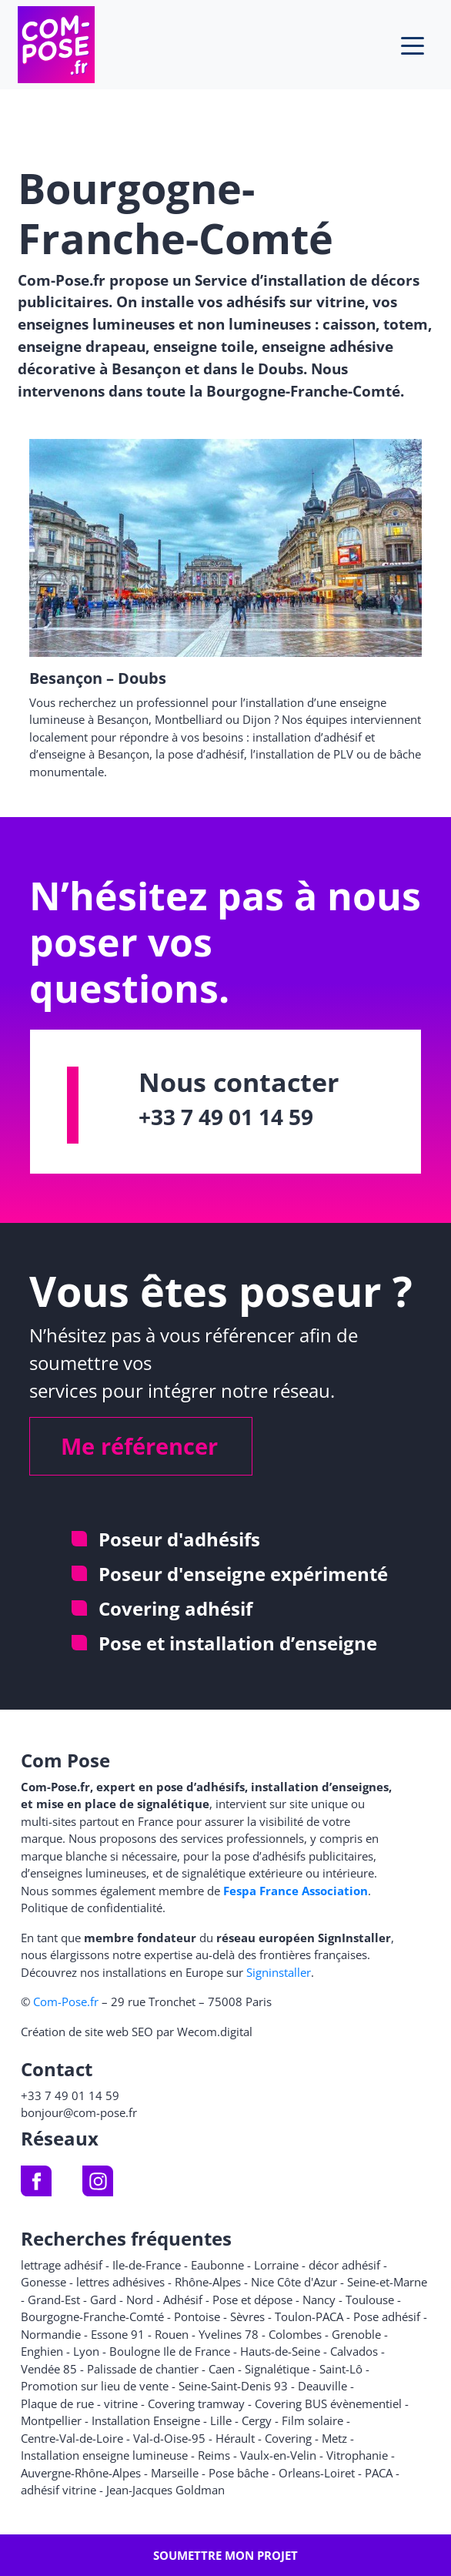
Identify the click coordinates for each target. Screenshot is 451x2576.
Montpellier (51, 2420)
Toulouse (370, 2299)
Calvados (354, 2351)
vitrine (121, 2403)
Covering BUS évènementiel (328, 2403)
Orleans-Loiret (317, 2473)
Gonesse (43, 2282)
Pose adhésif (386, 2316)
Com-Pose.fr (66, 2001)
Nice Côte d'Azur (294, 2282)
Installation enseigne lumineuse (104, 2455)
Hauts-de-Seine (280, 2351)
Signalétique (277, 2369)
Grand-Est (54, 2299)
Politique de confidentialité (91, 1907)
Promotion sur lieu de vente (95, 2385)
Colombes (295, 2334)
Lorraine (276, 2265)
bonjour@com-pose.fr (79, 2112)
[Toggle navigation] (412, 44)
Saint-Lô (340, 2369)
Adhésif (182, 2299)
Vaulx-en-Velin (278, 2455)
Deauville (322, 2385)
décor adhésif (344, 2265)
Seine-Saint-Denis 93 (233, 2385)
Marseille (175, 2473)
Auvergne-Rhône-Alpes (81, 2473)
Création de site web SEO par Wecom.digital (136, 2031)
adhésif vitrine (58, 2489)
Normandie (51, 2334)
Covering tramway (196, 2403)
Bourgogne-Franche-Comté (92, 2316)
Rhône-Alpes (208, 2282)
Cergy (257, 2420)
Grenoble (356, 2334)
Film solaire (312, 2420)
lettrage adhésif (61, 2265)
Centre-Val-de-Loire (72, 2438)
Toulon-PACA (309, 2316)
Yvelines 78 (229, 2334)
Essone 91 (118, 2334)
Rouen (172, 2334)
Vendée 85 (49, 2369)
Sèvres (247, 2316)
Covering (288, 2438)
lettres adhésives (120, 2282)
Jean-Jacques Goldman (165, 2489)
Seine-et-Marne (387, 2282)
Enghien (42, 2351)
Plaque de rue (57, 2403)
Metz (334, 2438)
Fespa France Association (295, 1890)
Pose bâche (239, 2473)
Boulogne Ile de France (169, 2351)
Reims (214, 2455)
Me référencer (139, 1446)
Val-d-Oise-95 (169, 2438)
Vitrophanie (357, 2455)
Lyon (86, 2351)
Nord (139, 2299)
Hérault (235, 2438)
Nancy (319, 2299)
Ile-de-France (146, 2265)
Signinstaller (278, 1972)
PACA (379, 2473)
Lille (221, 2420)
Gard (103, 2299)
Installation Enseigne (146, 2420)
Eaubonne (217, 2265)
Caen (222, 2369)
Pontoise (197, 2316)
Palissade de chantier (143, 2369)
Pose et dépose (252, 2299)
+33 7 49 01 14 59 (226, 1116)
